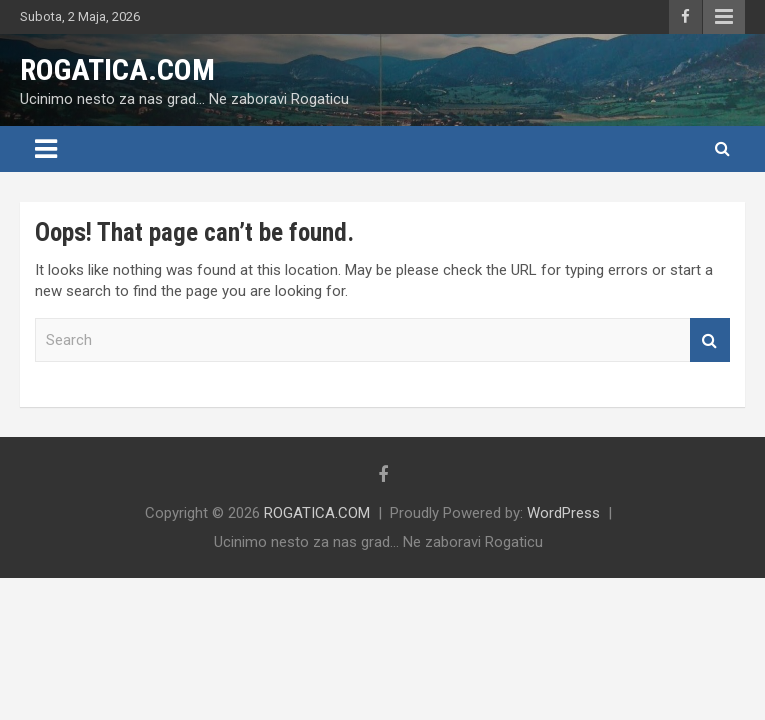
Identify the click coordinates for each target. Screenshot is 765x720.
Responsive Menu (724, 17)
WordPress (563, 513)
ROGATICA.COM (117, 69)
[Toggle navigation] (46, 149)
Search (710, 340)
